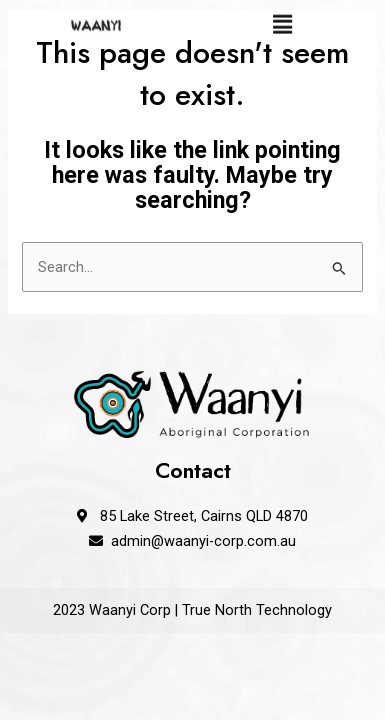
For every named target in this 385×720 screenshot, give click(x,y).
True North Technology (257, 610)
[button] (283, 22)
